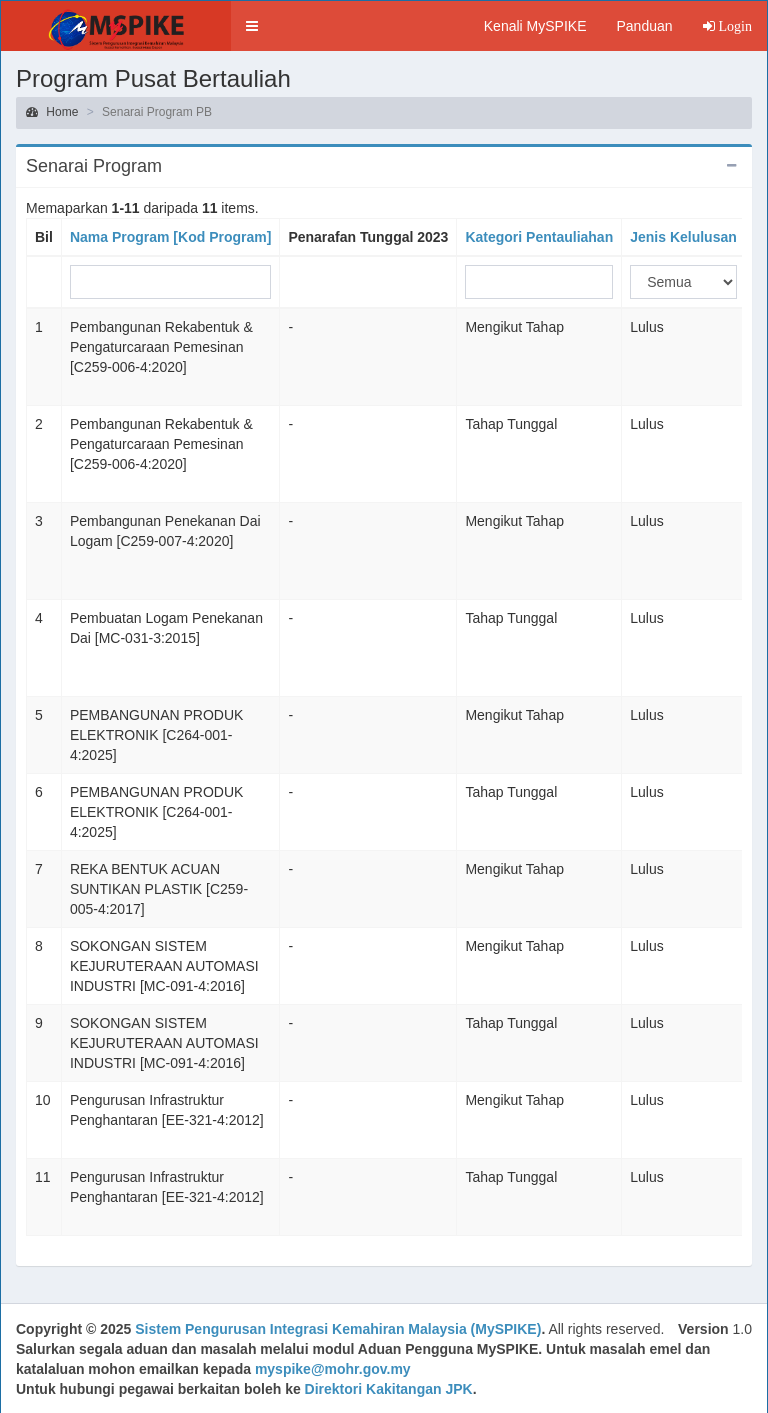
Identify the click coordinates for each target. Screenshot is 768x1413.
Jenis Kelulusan (683, 237)
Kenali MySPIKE (535, 26)
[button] (252, 26)
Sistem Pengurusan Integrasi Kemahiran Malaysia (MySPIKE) (338, 1329)
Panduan (644, 26)
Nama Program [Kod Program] (170, 237)
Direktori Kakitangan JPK (389, 1389)
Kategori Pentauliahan (539, 237)
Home (52, 112)
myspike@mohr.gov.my (333, 1369)
